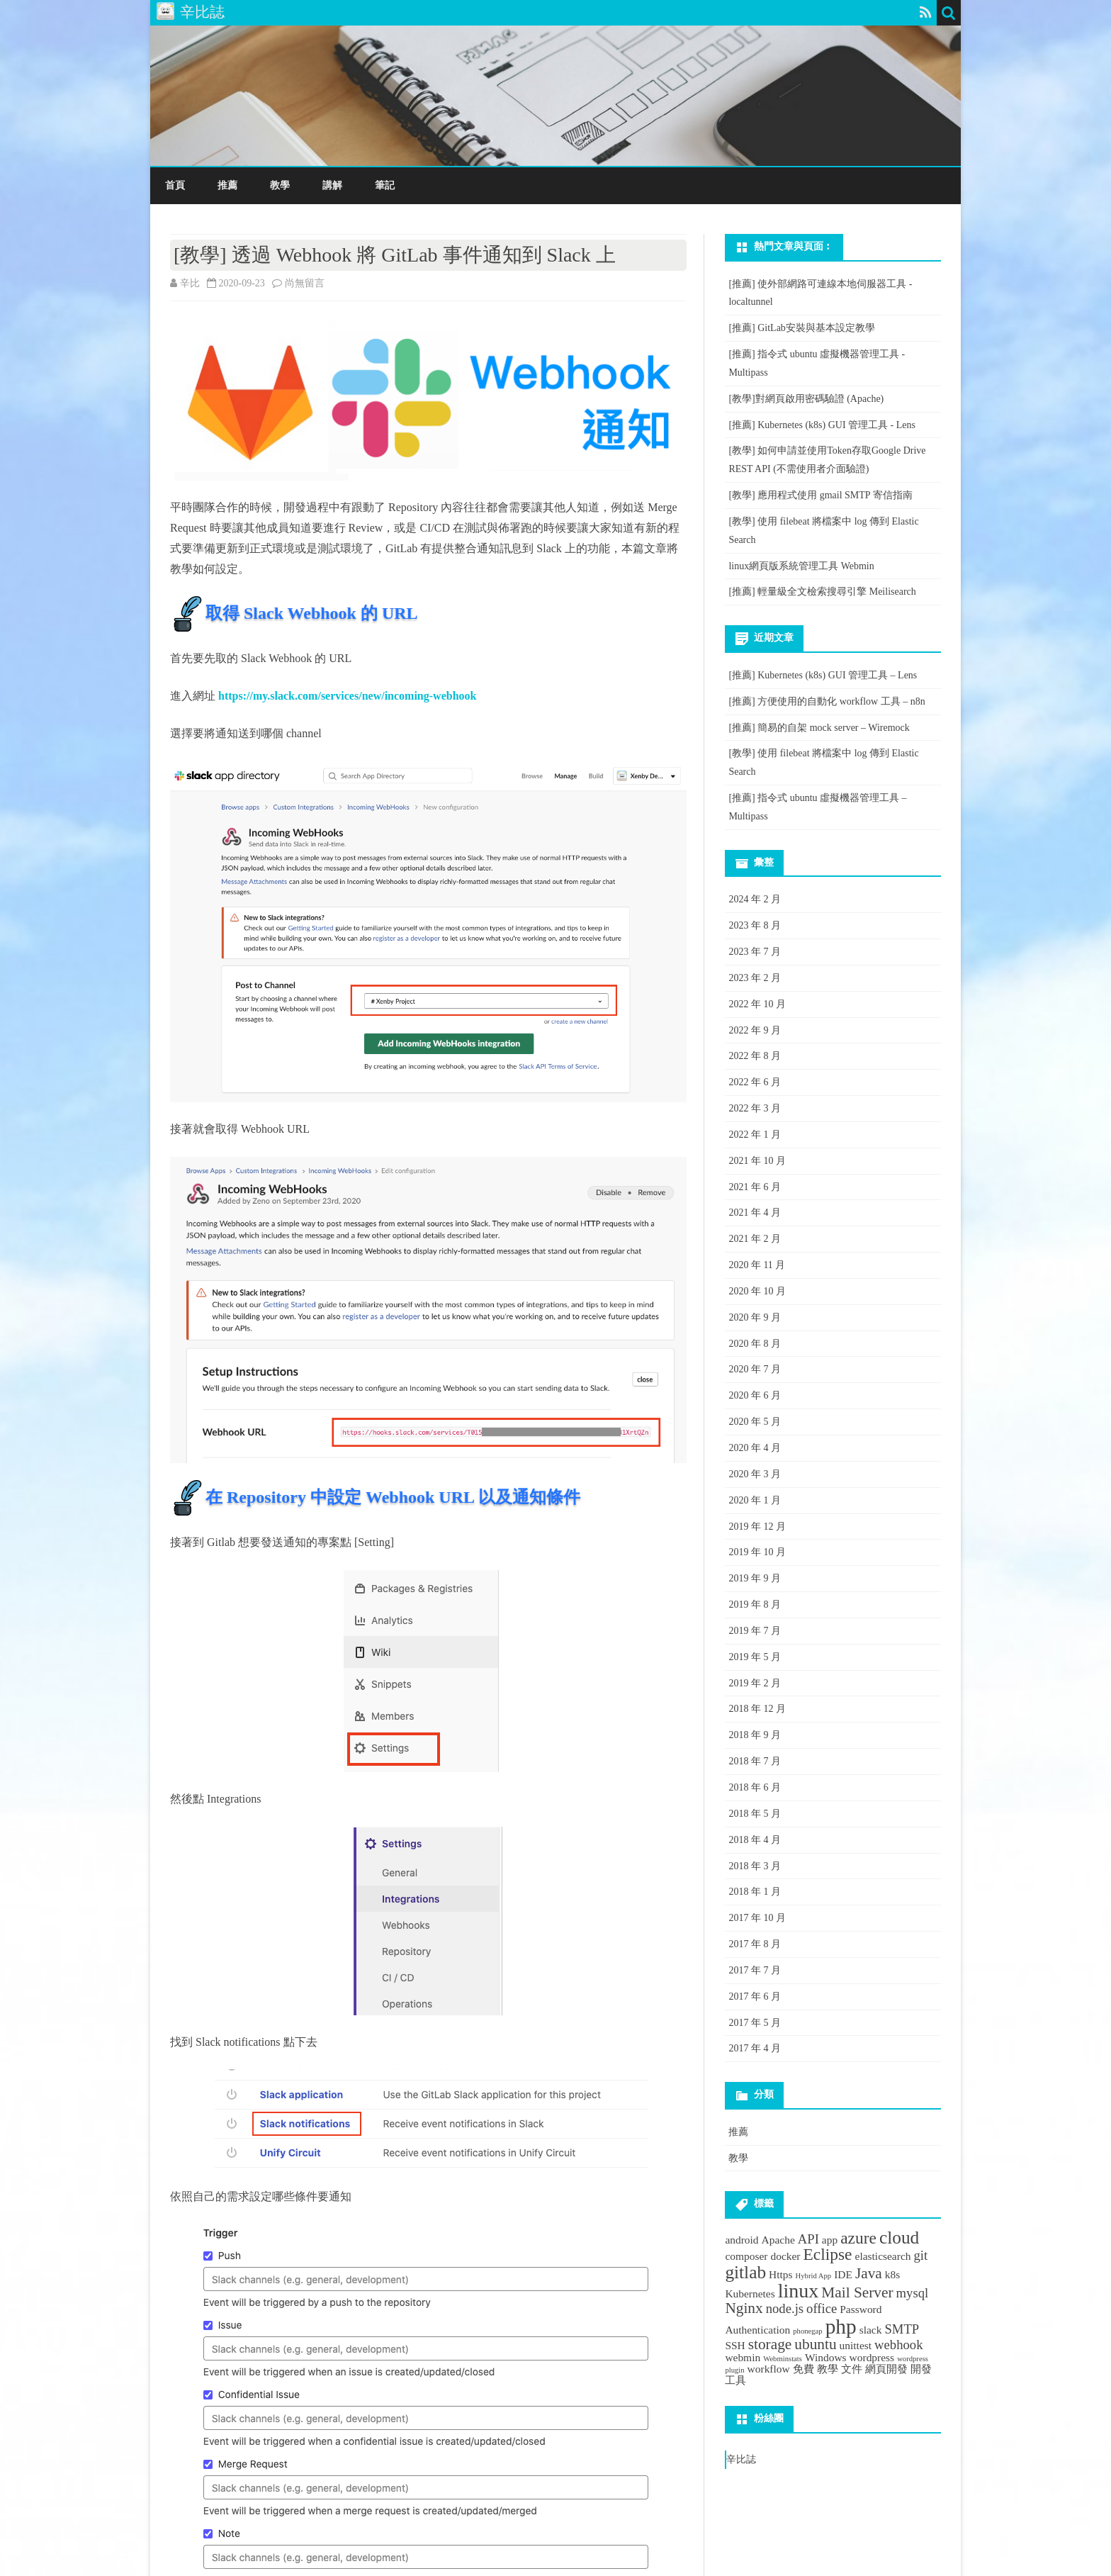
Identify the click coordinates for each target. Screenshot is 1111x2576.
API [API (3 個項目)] (808, 2238)
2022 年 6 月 (754, 1082)
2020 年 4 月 (754, 1448)
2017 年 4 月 (754, 2048)
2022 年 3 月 (754, 1108)
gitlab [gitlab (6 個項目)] (745, 2272)
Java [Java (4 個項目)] (868, 2273)
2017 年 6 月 (754, 1996)
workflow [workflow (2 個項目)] (769, 2369)
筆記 (385, 185)
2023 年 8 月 (754, 925)
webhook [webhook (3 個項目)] (898, 2344)
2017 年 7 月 (754, 1970)
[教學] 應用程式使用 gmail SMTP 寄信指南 (820, 495)
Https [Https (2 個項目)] (781, 2274)
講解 (332, 185)
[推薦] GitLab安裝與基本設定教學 (801, 328)
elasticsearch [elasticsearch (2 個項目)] (883, 2256)
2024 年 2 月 (754, 899)
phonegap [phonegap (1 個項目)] (807, 2331)
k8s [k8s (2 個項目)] (892, 2274)
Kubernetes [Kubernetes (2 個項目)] (749, 2293)
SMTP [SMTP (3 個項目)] (901, 2329)
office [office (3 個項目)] (821, 2308)
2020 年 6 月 (754, 1395)
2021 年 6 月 (754, 1187)
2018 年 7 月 (754, 1761)
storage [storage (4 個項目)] (770, 2344)
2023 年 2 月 (754, 978)
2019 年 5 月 (754, 1657)
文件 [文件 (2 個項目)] (851, 2369)
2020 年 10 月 (757, 1291)
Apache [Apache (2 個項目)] (778, 2240)
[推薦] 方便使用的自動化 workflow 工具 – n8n (826, 701)
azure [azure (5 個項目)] (858, 2238)
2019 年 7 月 (754, 1630)
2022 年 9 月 (754, 1030)
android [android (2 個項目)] (741, 2240)
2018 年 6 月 (754, 1787)
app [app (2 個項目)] (830, 2240)
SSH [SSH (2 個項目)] (735, 2345)
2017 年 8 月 (754, 1944)
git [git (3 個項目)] (920, 2255)
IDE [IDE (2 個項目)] (843, 2274)
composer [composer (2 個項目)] (746, 2256)
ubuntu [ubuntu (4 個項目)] (815, 2344)
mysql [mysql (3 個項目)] (912, 2292)
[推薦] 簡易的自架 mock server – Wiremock (818, 727)
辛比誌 (741, 2459)
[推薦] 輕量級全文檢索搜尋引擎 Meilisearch (821, 591)
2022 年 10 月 (757, 1004)
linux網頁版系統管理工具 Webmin (801, 566)
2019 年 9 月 (754, 1578)
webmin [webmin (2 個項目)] (742, 2357)
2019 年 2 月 (754, 1683)
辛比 (190, 283)
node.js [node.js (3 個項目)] (784, 2308)
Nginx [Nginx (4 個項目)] (743, 2308)
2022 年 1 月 (754, 1134)
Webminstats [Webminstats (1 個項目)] (782, 2359)
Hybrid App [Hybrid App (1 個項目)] (814, 2276)
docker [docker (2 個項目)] (785, 2256)
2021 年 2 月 (754, 1238)
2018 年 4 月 (754, 1840)
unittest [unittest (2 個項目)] (856, 2345)
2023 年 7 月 (754, 951)
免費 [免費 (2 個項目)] (803, 2369)
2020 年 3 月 (754, 1474)
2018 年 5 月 (754, 1813)
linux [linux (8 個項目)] (798, 2291)
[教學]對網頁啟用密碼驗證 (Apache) (806, 398)
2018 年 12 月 (757, 1708)
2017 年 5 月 (754, 2022)
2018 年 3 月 (754, 1866)
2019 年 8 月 (754, 1604)
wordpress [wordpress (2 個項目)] (872, 2357)
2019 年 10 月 (757, 1552)
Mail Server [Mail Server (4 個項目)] (857, 2292)
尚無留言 (305, 283)
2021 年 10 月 (757, 1160)
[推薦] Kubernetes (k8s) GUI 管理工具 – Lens (822, 675)
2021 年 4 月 (754, 1212)
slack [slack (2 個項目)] (870, 2330)
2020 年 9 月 (754, 1317)
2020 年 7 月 (754, 1369)
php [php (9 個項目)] (841, 2326)
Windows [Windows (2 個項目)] (826, 2357)
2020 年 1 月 (754, 1500)
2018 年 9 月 (754, 1735)
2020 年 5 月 (754, 1421)
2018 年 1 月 (754, 1891)
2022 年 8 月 (754, 1056)
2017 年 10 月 (757, 1918)
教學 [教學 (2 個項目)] (827, 2369)
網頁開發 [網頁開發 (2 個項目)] (886, 2369)
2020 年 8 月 (754, 1343)
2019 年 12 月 (757, 1526)
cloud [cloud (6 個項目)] (899, 2237)
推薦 (227, 185)
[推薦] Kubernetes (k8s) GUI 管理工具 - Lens (821, 425)
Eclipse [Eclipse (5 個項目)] (827, 2254)
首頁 (175, 185)
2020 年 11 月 (756, 1265)
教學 (280, 185)
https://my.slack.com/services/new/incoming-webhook (347, 696)
